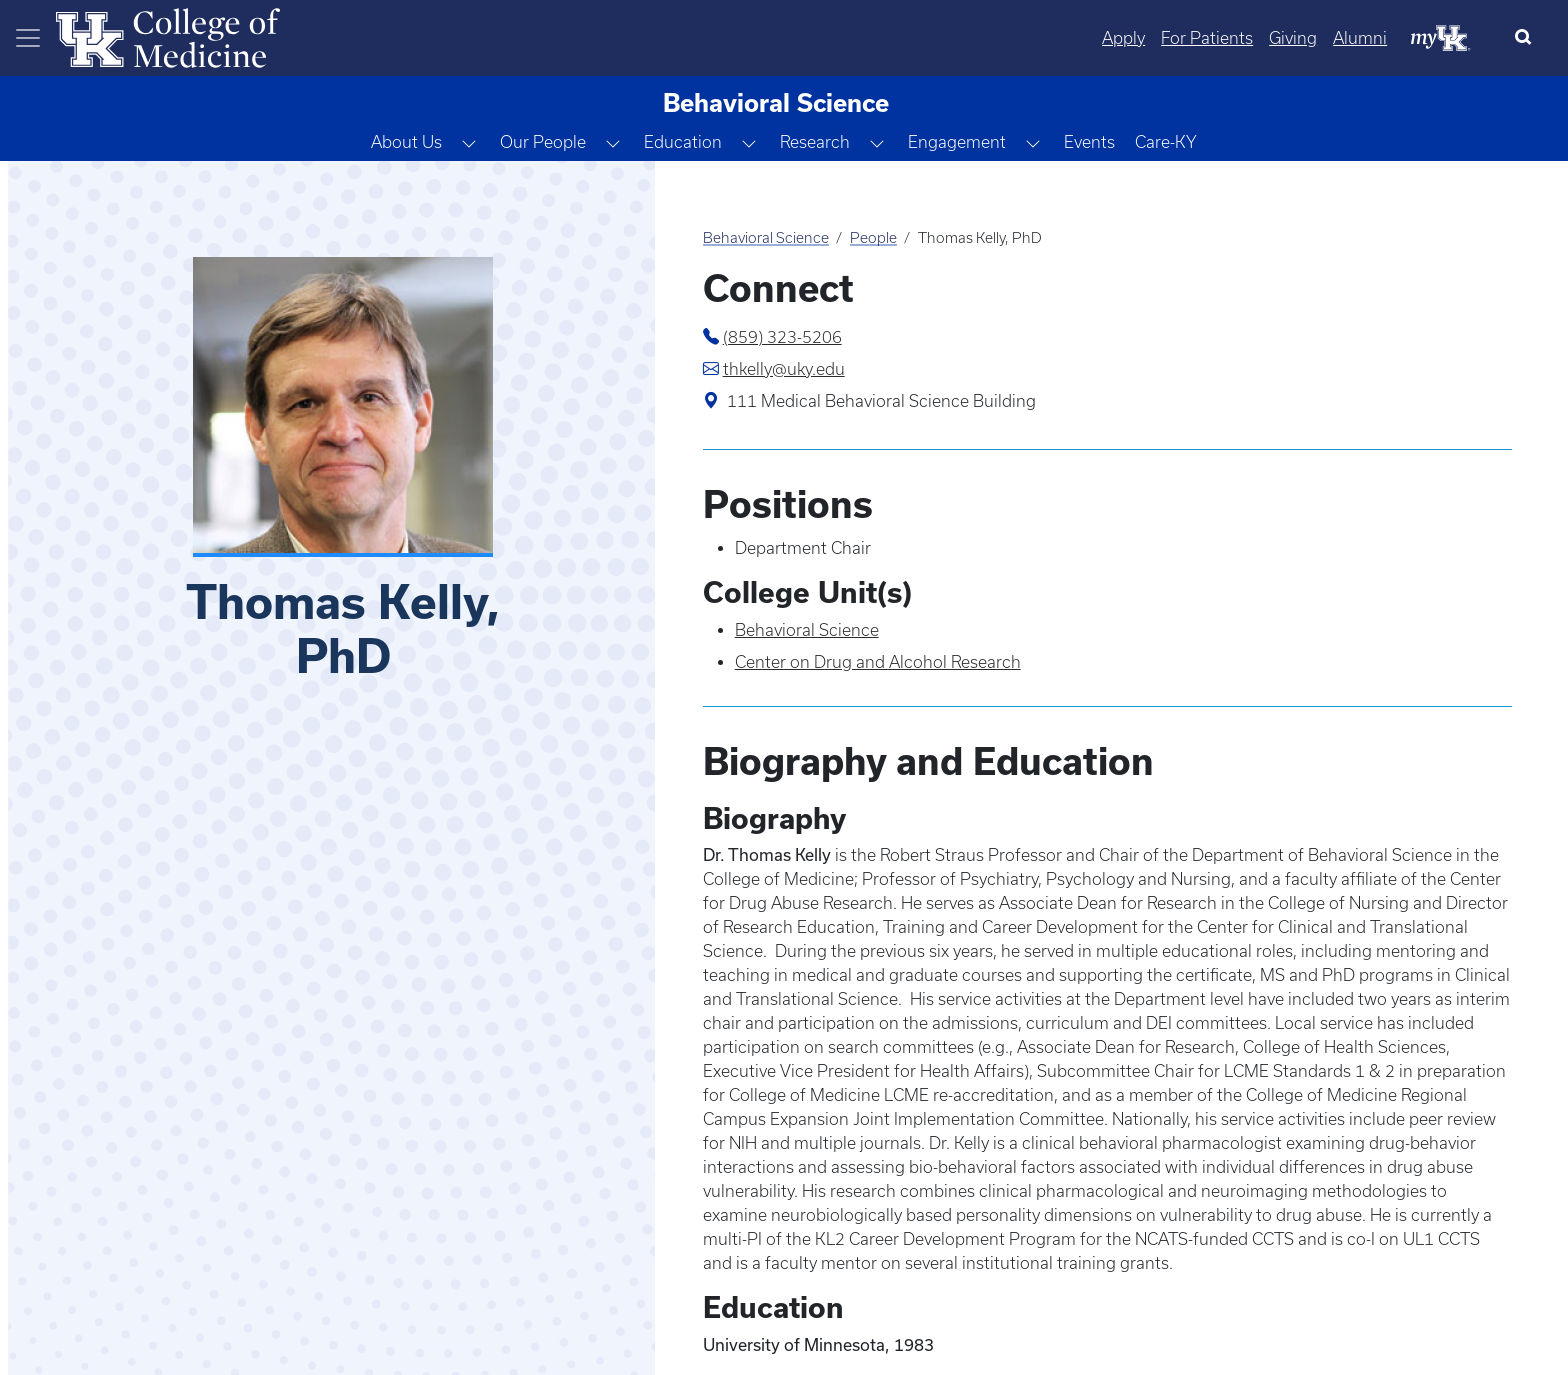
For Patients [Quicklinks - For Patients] (1207, 38)
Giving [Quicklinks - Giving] (1293, 38)
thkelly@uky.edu (784, 369)
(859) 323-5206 (782, 337)
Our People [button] (543, 142)
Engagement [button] (957, 142)
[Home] (168, 36)
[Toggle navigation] (28, 38)
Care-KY (1166, 142)
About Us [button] (406, 142)
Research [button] (815, 142)
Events (1089, 142)
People (873, 238)
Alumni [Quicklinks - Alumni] (1360, 38)
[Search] (1527, 38)
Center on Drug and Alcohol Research (878, 662)
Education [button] (683, 142)
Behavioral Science (766, 238)
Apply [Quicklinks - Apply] (1123, 38)
